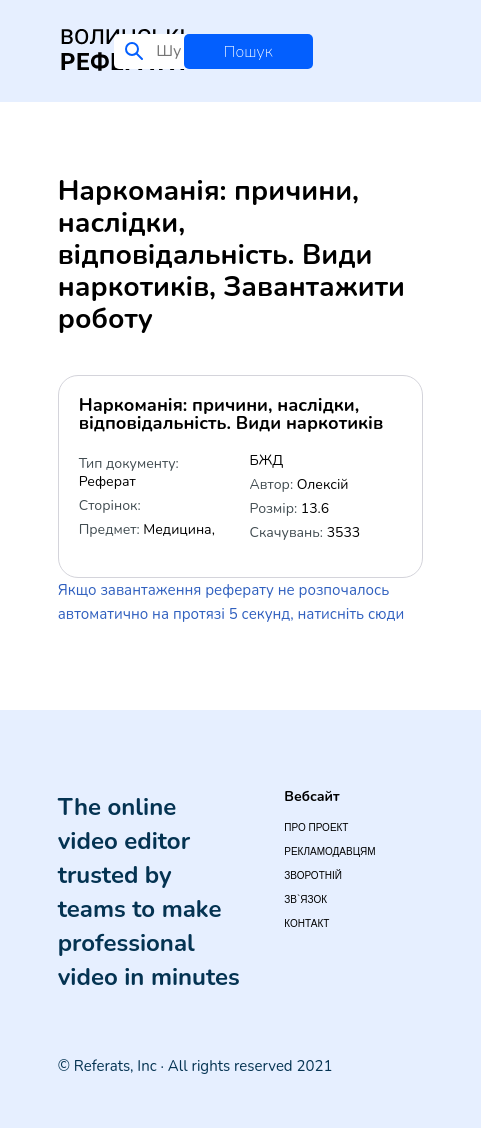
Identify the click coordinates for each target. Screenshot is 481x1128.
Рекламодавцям (329, 851)
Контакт (306, 923)
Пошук (248, 52)
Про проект (316, 827)
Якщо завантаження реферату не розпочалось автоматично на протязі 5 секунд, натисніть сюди (231, 602)
